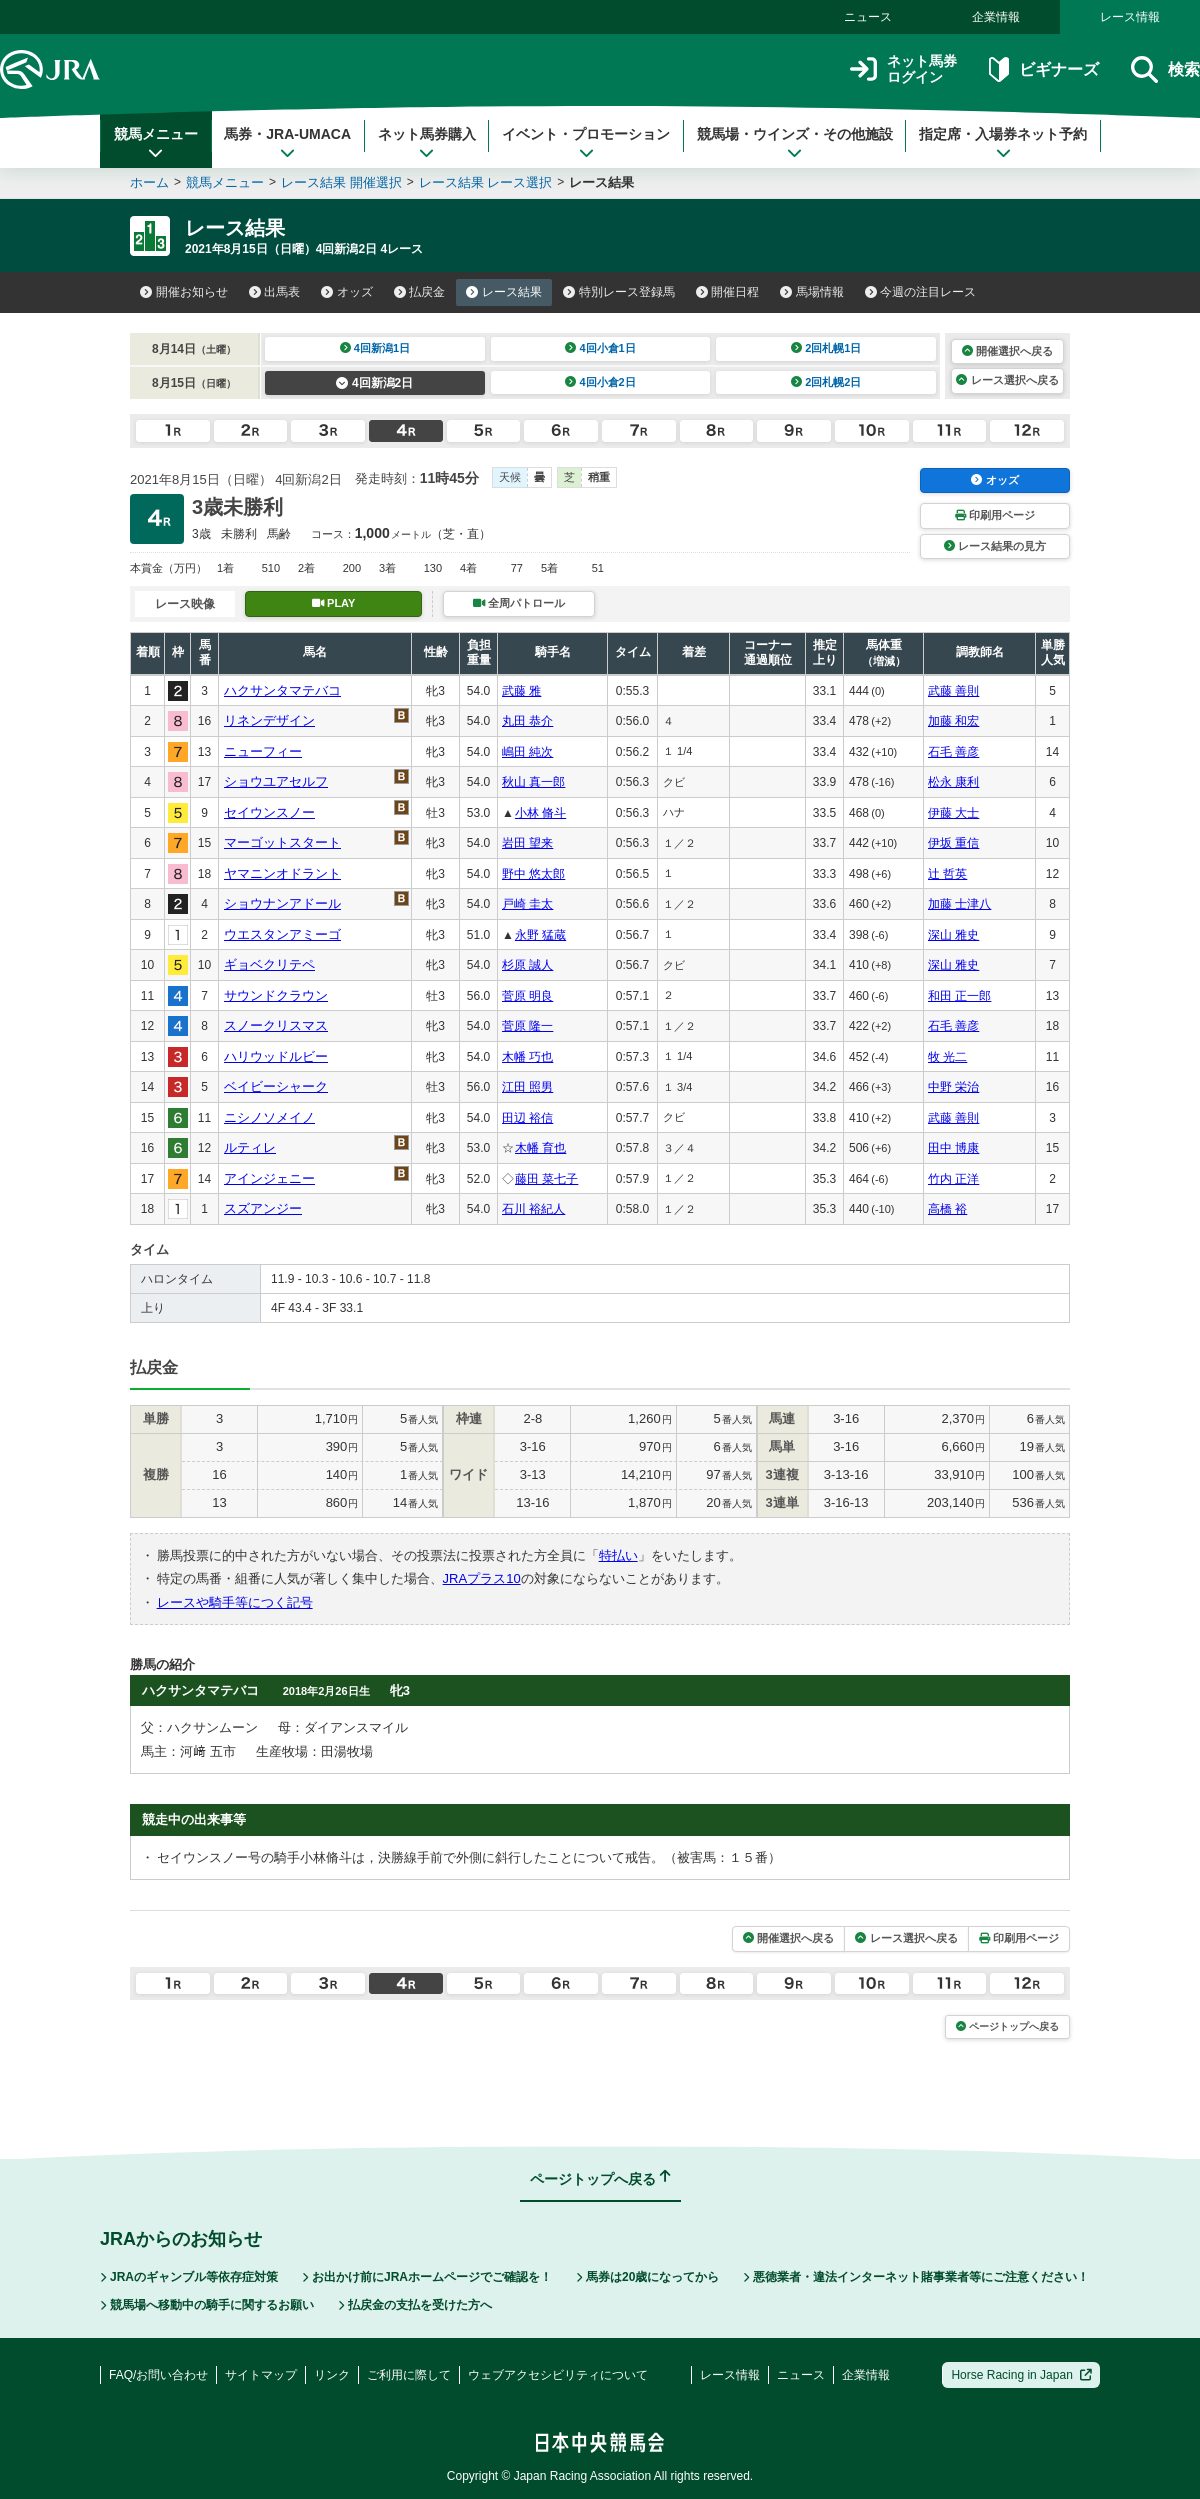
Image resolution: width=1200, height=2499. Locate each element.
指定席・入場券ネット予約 (1003, 143)
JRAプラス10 (482, 1578)
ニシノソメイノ (269, 1117)
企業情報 (996, 17)
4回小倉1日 (600, 348)
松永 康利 (953, 782)
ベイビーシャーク (276, 1086)
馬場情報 (812, 292)
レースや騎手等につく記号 (235, 1602)
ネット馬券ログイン (903, 69)
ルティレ (250, 1147)
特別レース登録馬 (619, 292)
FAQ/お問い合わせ (158, 2375)
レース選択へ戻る (1007, 380)
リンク (332, 2375)
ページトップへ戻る (1007, 2026)
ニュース (868, 17)
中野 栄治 (953, 1087)
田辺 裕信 (527, 1118)
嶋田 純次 (527, 752)
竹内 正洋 (953, 1179)
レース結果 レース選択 (486, 182)
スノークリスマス (276, 1025)
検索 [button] (1165, 69)
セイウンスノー (269, 812)
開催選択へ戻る (1007, 351)
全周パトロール (519, 603)
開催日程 (728, 292)
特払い (618, 1555)
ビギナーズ (1043, 69)
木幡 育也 (540, 1148)
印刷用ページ (995, 515)
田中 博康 (953, 1148)
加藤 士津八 (959, 904)
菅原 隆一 (527, 1026)
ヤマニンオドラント (282, 873)
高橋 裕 (947, 1209)
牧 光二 (947, 1057)
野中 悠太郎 (533, 874)
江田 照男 (527, 1087)
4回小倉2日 (600, 382)
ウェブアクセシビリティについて (558, 2375)
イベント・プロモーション (586, 143)
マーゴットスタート (282, 842)
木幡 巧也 (527, 1057)
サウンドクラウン (276, 995)
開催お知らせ (184, 292)
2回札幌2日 (826, 382)
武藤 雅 (521, 691)
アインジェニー (269, 1178)
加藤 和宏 (953, 721)
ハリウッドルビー (276, 1056)
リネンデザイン (269, 720)
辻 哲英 (947, 874)
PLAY (334, 603)
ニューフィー (263, 751)
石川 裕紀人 (533, 1209)
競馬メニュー (156, 143)
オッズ (347, 292)
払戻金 (420, 292)
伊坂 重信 (953, 843)
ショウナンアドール (282, 903)
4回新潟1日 (375, 348)
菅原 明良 (527, 996)
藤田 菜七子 (546, 1179)
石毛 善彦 (953, 752)
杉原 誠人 (527, 965)
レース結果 (504, 292)
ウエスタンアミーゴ (282, 934)
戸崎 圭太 (527, 904)
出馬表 (275, 292)
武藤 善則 (953, 691)
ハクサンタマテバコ (282, 690)
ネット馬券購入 (427, 143)
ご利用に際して (409, 2375)
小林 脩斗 (540, 813)
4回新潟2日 (374, 383)
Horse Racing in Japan (1021, 2375)
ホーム (149, 182)
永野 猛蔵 (540, 935)
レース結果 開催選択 (341, 182)
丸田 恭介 (527, 721)
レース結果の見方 (995, 546)
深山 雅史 (953, 935)
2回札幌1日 (826, 348)
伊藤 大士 (953, 813)
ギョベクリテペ (269, 964)
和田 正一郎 (959, 996)
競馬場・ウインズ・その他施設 (795, 143)
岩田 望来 (527, 843)
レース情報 (1130, 17)
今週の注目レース (921, 292)
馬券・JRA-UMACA (287, 143)
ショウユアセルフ (276, 781)
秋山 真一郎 (533, 782)
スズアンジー (263, 1208)
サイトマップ (261, 2375)
